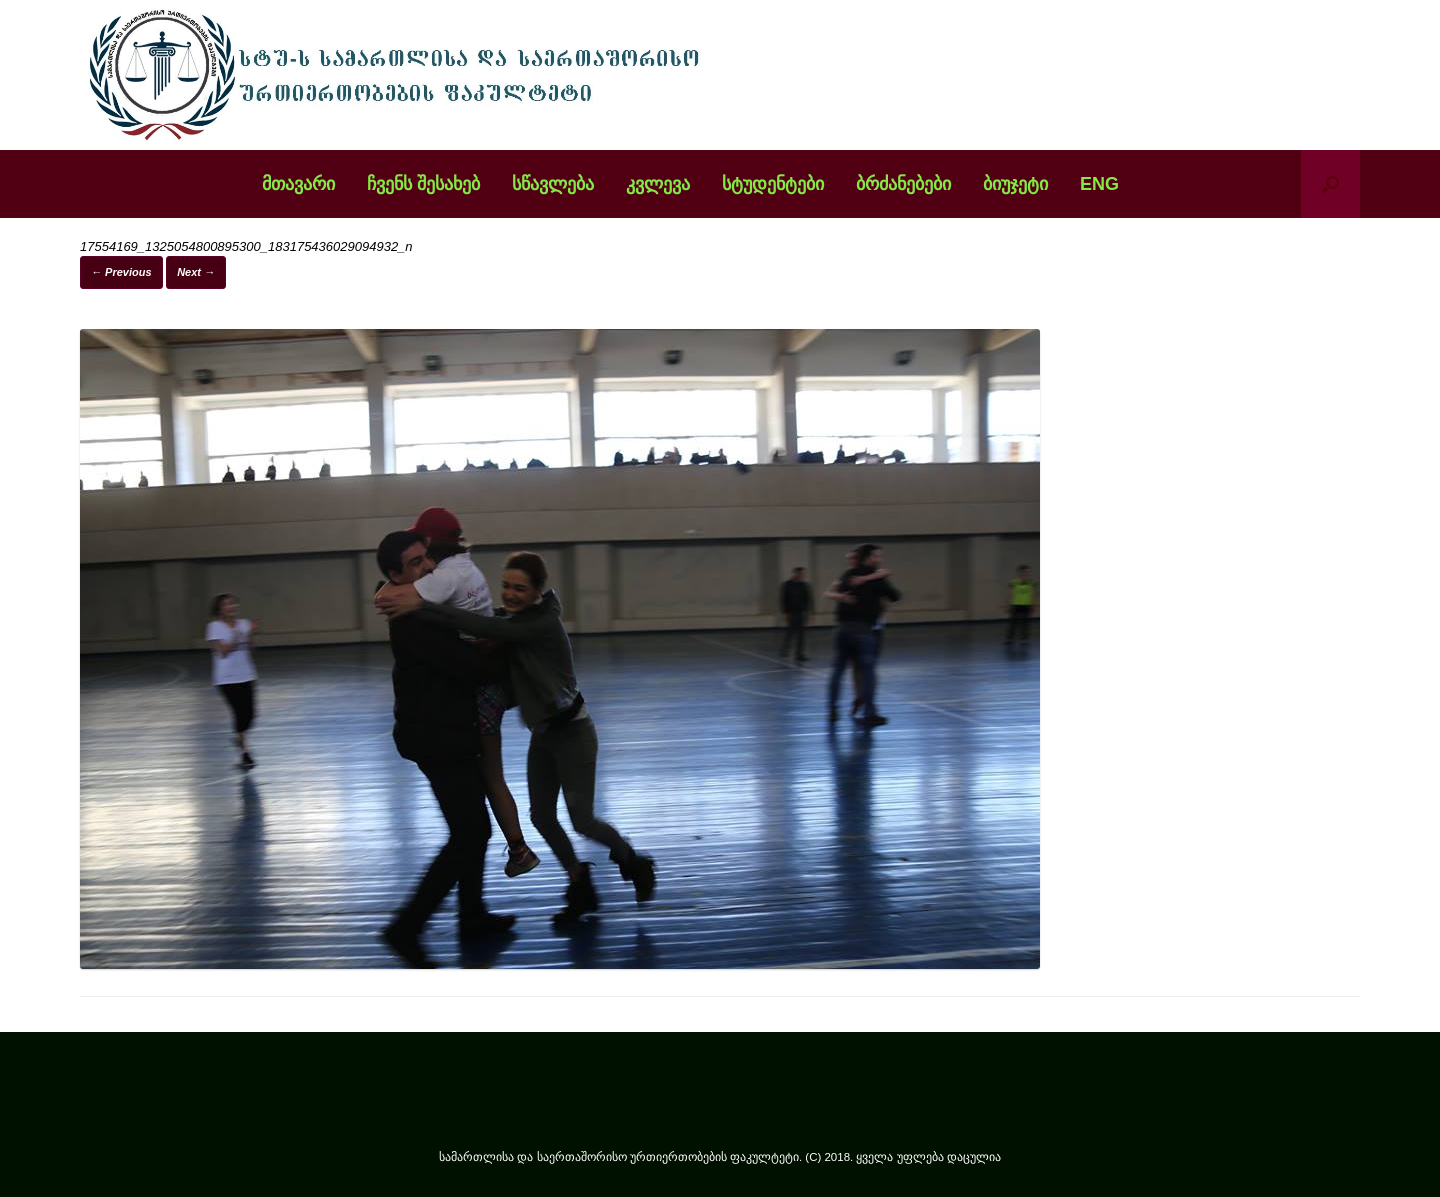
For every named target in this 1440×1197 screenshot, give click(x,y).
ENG (1099, 184)
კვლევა (658, 184)
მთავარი (298, 184)
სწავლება (553, 184)
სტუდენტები (773, 184)
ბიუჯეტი (1015, 184)
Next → (196, 272)
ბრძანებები (903, 184)
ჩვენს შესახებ (423, 184)
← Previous (121, 272)
